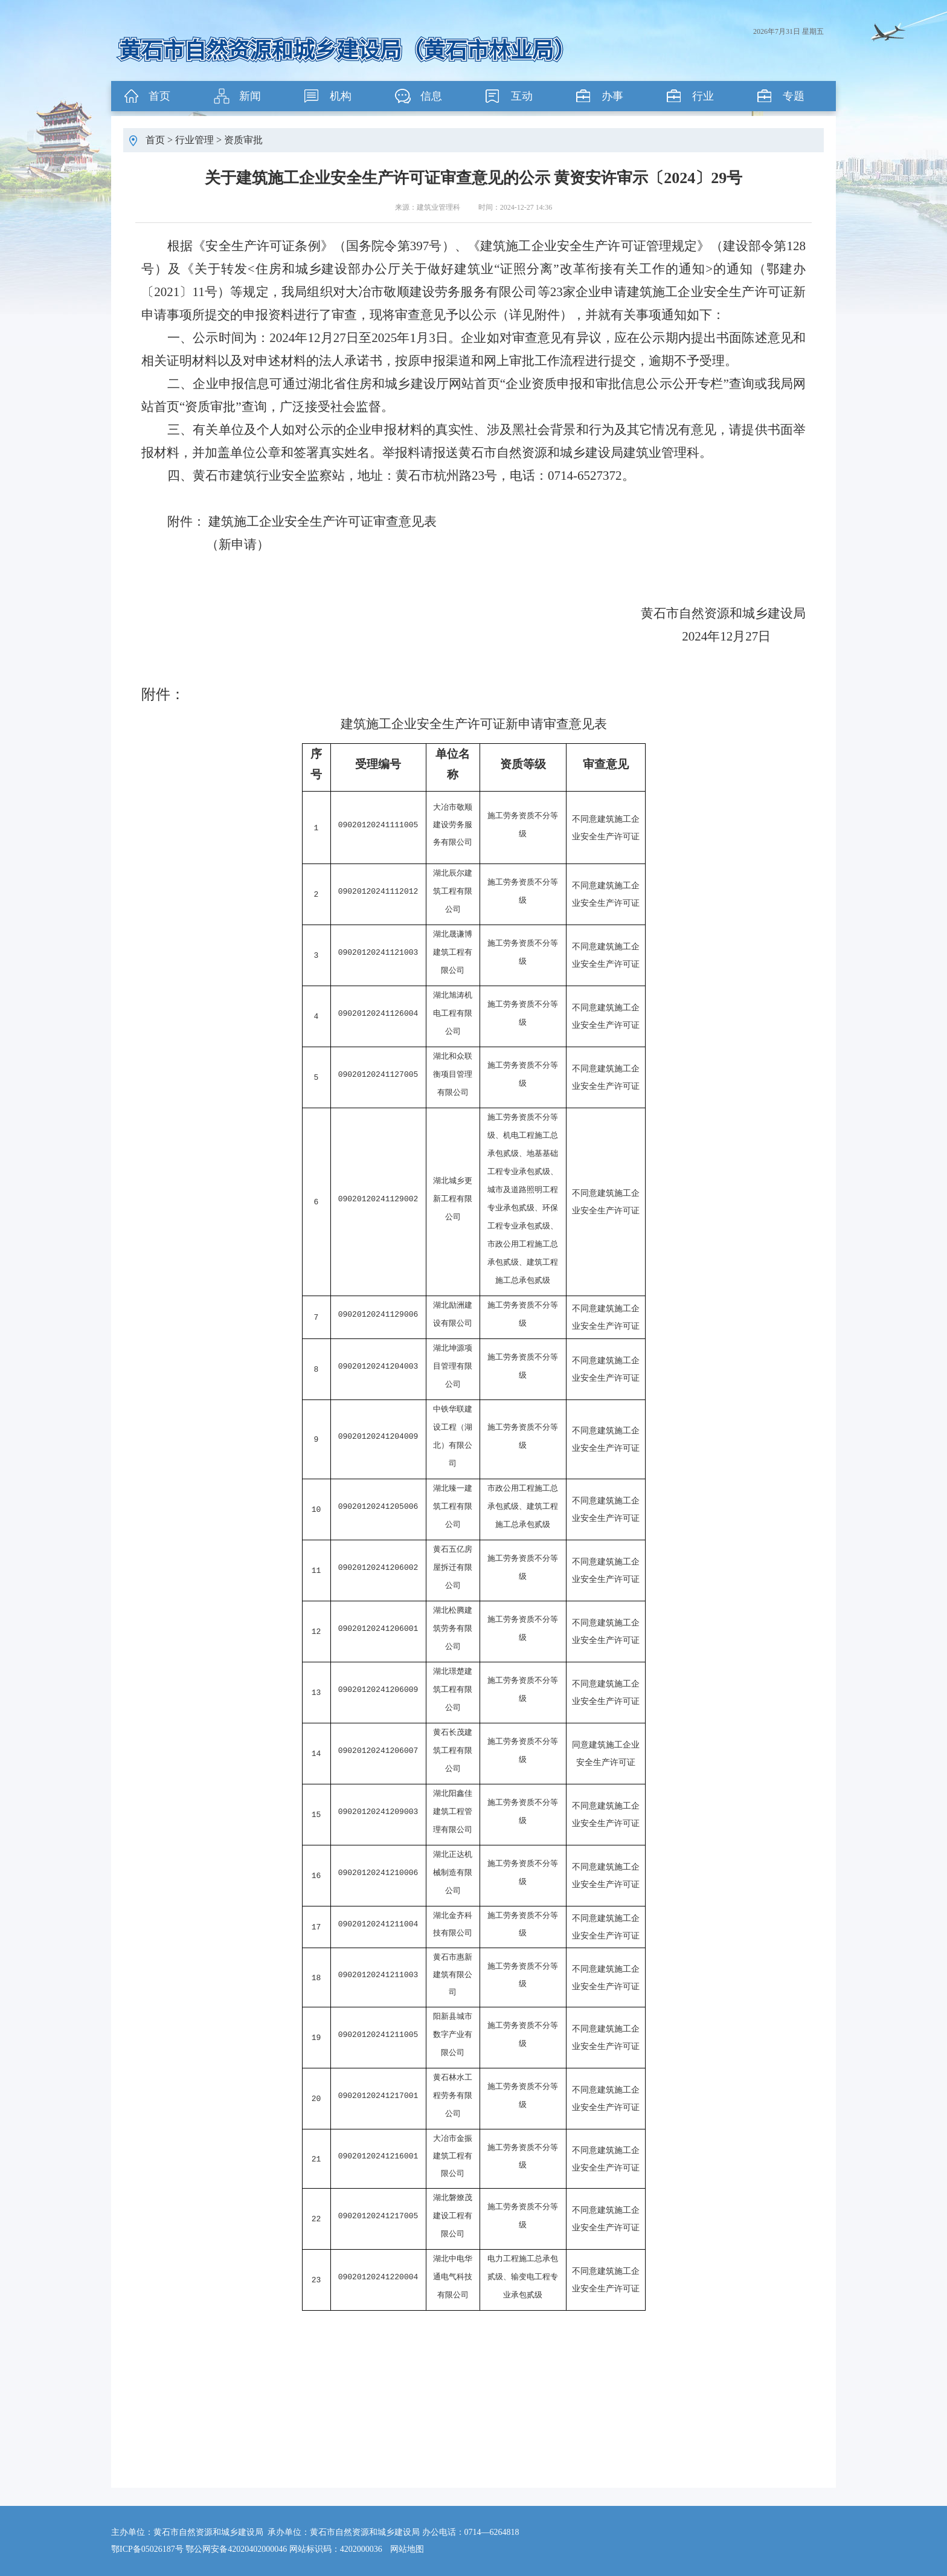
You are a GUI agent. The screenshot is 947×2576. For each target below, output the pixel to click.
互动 (522, 96)
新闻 (250, 96)
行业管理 (194, 140)
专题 (793, 96)
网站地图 (407, 2549)
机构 (341, 96)
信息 (431, 96)
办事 (612, 96)
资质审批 (243, 140)
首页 (159, 96)
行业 (703, 96)
